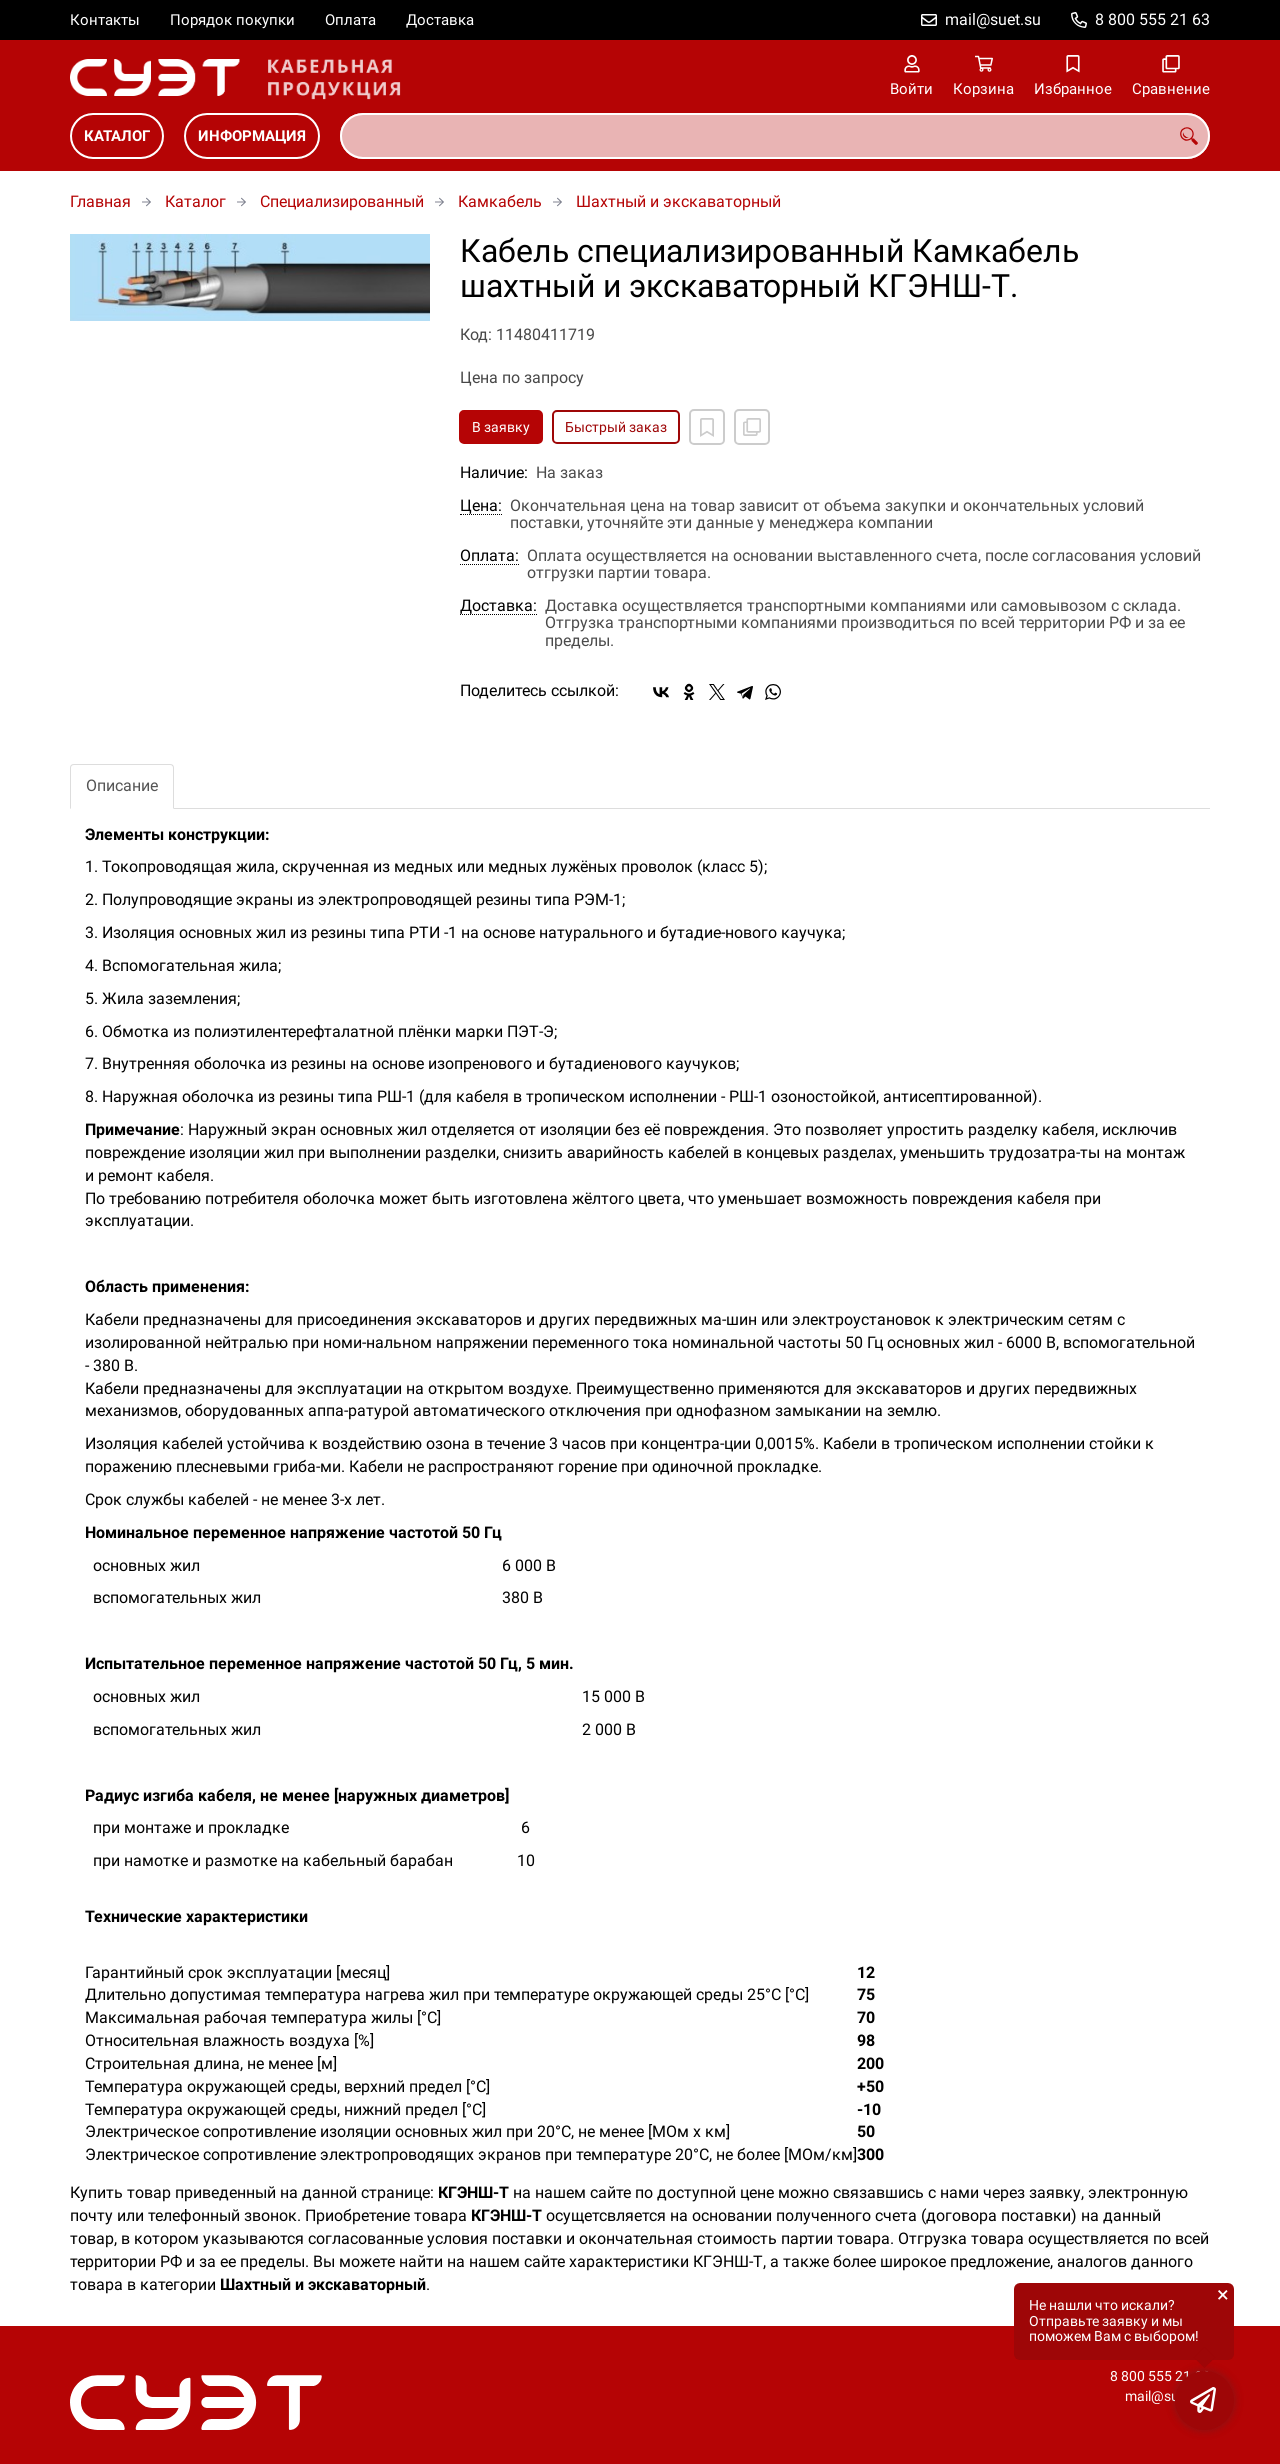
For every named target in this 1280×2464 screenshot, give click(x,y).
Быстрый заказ (616, 427)
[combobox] (775, 136)
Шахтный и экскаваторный (678, 201)
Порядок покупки (232, 20)
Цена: (481, 506)
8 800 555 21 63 (1152, 19)
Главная (100, 201)
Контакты (105, 20)
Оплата (350, 20)
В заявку (501, 427)
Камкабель (500, 201)
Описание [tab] (122, 785)
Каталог (117, 136)
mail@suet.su (993, 19)
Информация (252, 136)
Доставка (440, 20)
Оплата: (489, 556)
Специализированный (342, 201)
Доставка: (498, 606)
